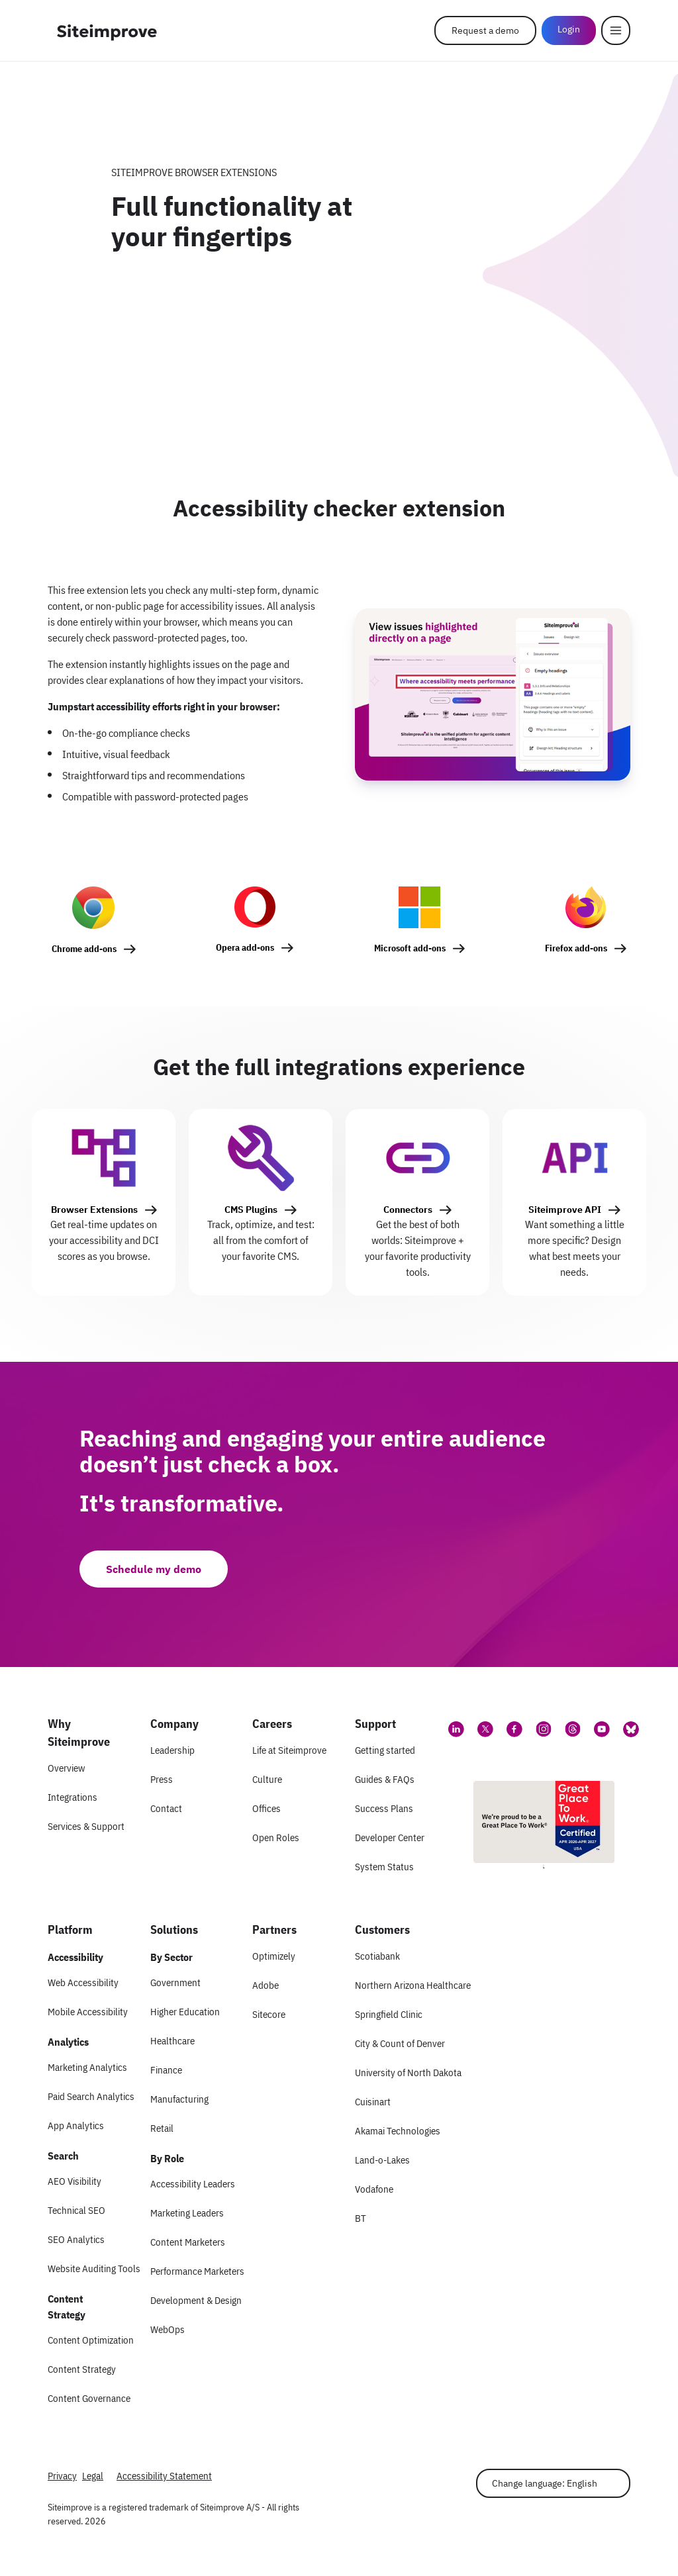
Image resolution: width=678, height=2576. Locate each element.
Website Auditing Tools (94, 2268)
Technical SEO (76, 2210)
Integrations (72, 1797)
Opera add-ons (245, 947)
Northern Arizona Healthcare (413, 1985)
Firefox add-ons (576, 948)
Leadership (172, 1750)
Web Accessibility (83, 1982)
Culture (267, 1779)
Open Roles (275, 1837)
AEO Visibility (74, 2181)
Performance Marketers (197, 2271)
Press (161, 1779)
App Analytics (76, 2125)
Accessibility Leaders (192, 2183)
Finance (166, 2070)
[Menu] (615, 30)
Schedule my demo (153, 1569)
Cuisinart (373, 2101)
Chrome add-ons (84, 949)
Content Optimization (91, 2340)
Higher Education (185, 2011)
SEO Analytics (76, 2239)
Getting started (385, 1750)
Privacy (62, 2475)
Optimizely (273, 1956)
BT (360, 2218)
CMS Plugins (250, 1210)
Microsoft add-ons (410, 948)
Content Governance (89, 2398)
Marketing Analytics (87, 2067)
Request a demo (485, 30)
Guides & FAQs (384, 1779)
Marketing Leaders (187, 2213)
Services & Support (86, 1826)
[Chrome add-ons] (94, 926)
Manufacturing (179, 2099)
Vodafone (374, 2189)
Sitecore (268, 2014)
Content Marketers (187, 2242)
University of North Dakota (408, 2072)
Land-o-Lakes (382, 2160)
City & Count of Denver (400, 2043)
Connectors (407, 1210)
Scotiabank (377, 1956)
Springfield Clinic (388, 2014)
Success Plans (384, 1808)
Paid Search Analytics (91, 2096)
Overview (66, 1768)
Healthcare (172, 2040)
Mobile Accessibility (88, 2011)
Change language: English (544, 2483)
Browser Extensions (94, 1210)
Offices (266, 1808)
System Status (384, 1866)
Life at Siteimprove (289, 1750)
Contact (166, 1808)
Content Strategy (82, 2369)
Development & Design (196, 2300)
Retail (161, 2128)
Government (175, 1982)
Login (568, 29)
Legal (92, 2475)
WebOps (167, 2329)
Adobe (265, 1985)
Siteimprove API (564, 1210)
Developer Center (389, 1837)
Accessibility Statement (164, 2475)
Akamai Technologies (397, 2130)
